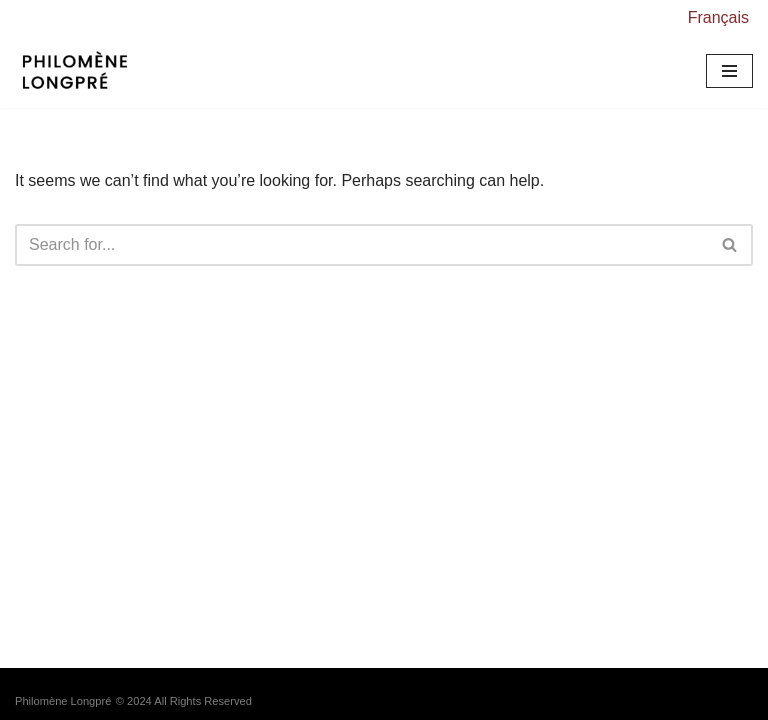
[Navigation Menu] (729, 71)
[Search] (361, 245)
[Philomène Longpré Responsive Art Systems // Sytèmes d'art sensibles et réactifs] (80, 72)
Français (718, 17)
